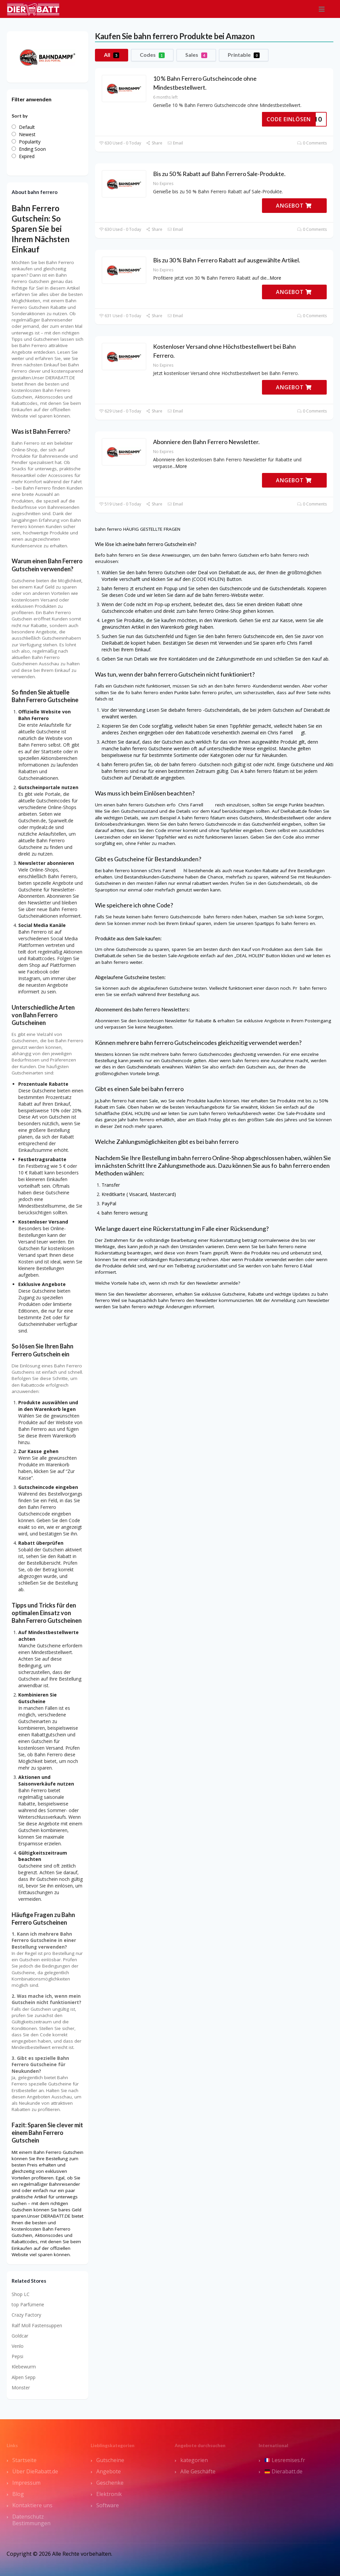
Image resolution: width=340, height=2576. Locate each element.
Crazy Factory (26, 2315)
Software (107, 2505)
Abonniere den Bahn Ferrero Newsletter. (206, 441)
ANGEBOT (294, 205)
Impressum (26, 2482)
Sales (196, 54)
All (111, 54)
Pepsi (17, 2356)
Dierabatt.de (283, 2471)
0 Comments (312, 143)
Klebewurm (24, 2366)
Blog (18, 2494)
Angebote (108, 2471)
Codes (152, 54)
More (275, 278)
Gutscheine (110, 2460)
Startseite (24, 2460)
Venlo (18, 2346)
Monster (21, 2387)
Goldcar (20, 2336)
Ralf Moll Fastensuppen (37, 2325)
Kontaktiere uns (32, 2505)
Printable (244, 54)
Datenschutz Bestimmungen (31, 2520)
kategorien (194, 2460)
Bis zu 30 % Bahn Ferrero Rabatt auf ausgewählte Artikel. (226, 260)
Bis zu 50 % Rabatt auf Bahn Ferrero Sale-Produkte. (219, 173)
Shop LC (21, 2294)
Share (154, 143)
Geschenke (110, 2482)
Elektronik (109, 2494)
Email (175, 143)
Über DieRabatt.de (35, 2471)
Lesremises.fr (285, 2460)
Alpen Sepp (24, 2377)
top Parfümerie (28, 2304)
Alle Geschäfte (197, 2471)
